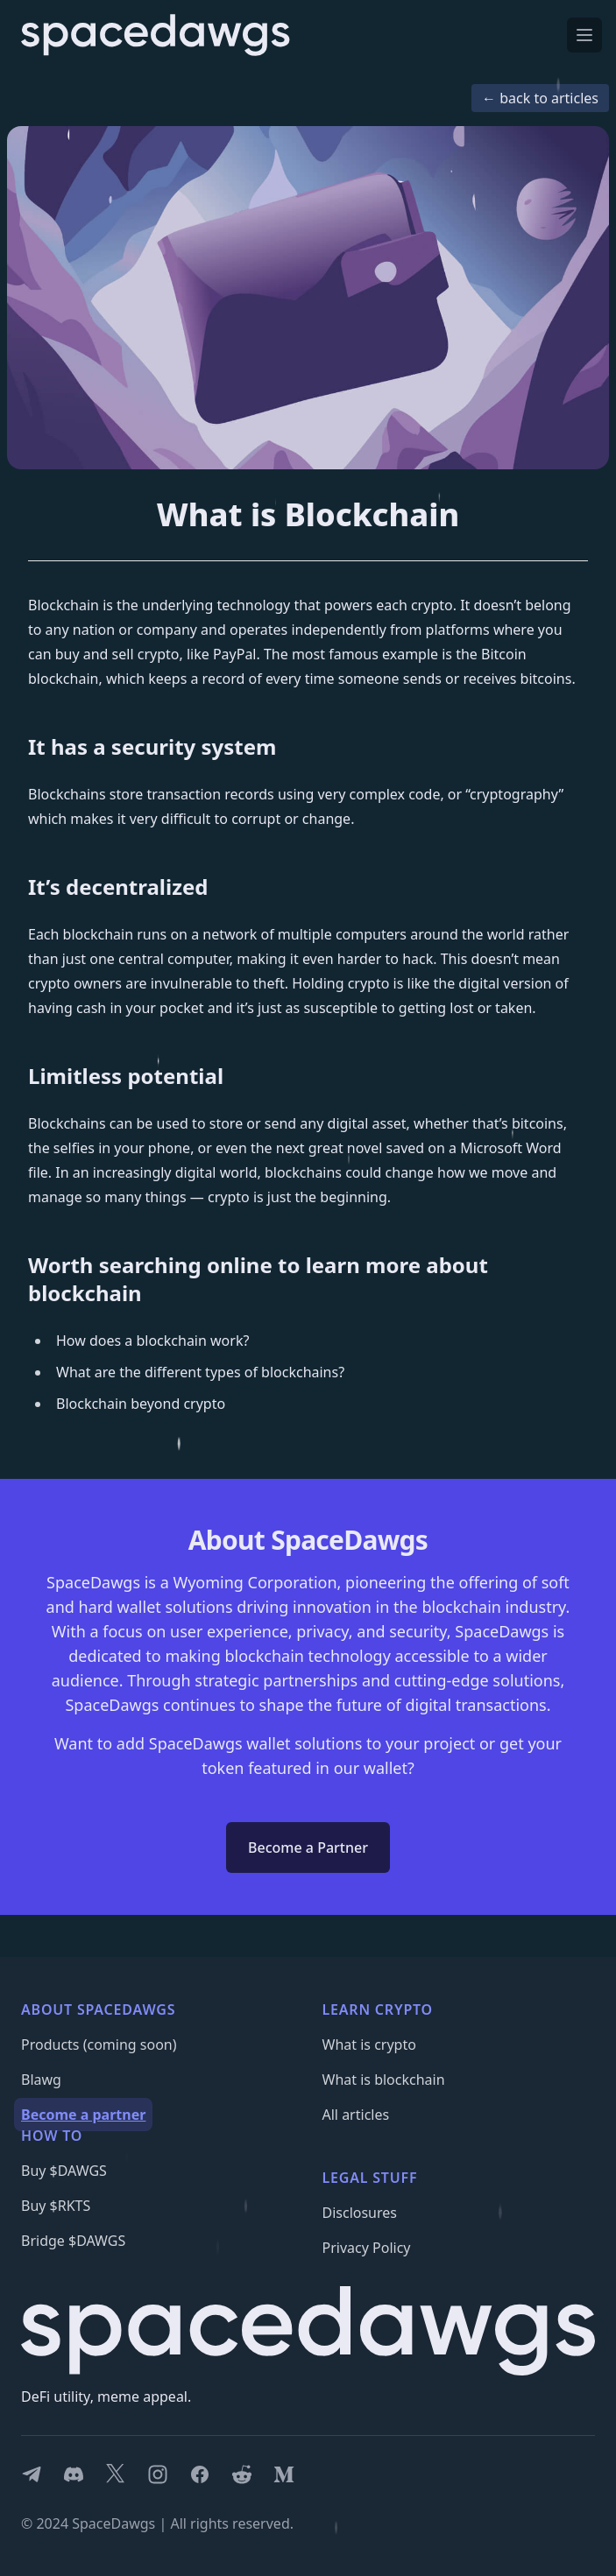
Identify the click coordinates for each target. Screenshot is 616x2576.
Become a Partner (308, 1847)
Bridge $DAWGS (73, 2240)
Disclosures (360, 2212)
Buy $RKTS (55, 2205)
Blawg (41, 2079)
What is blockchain (383, 2079)
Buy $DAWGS (64, 2170)
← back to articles (540, 98)
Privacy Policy (366, 2247)
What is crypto (369, 2044)
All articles (356, 2114)
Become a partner (83, 2114)
